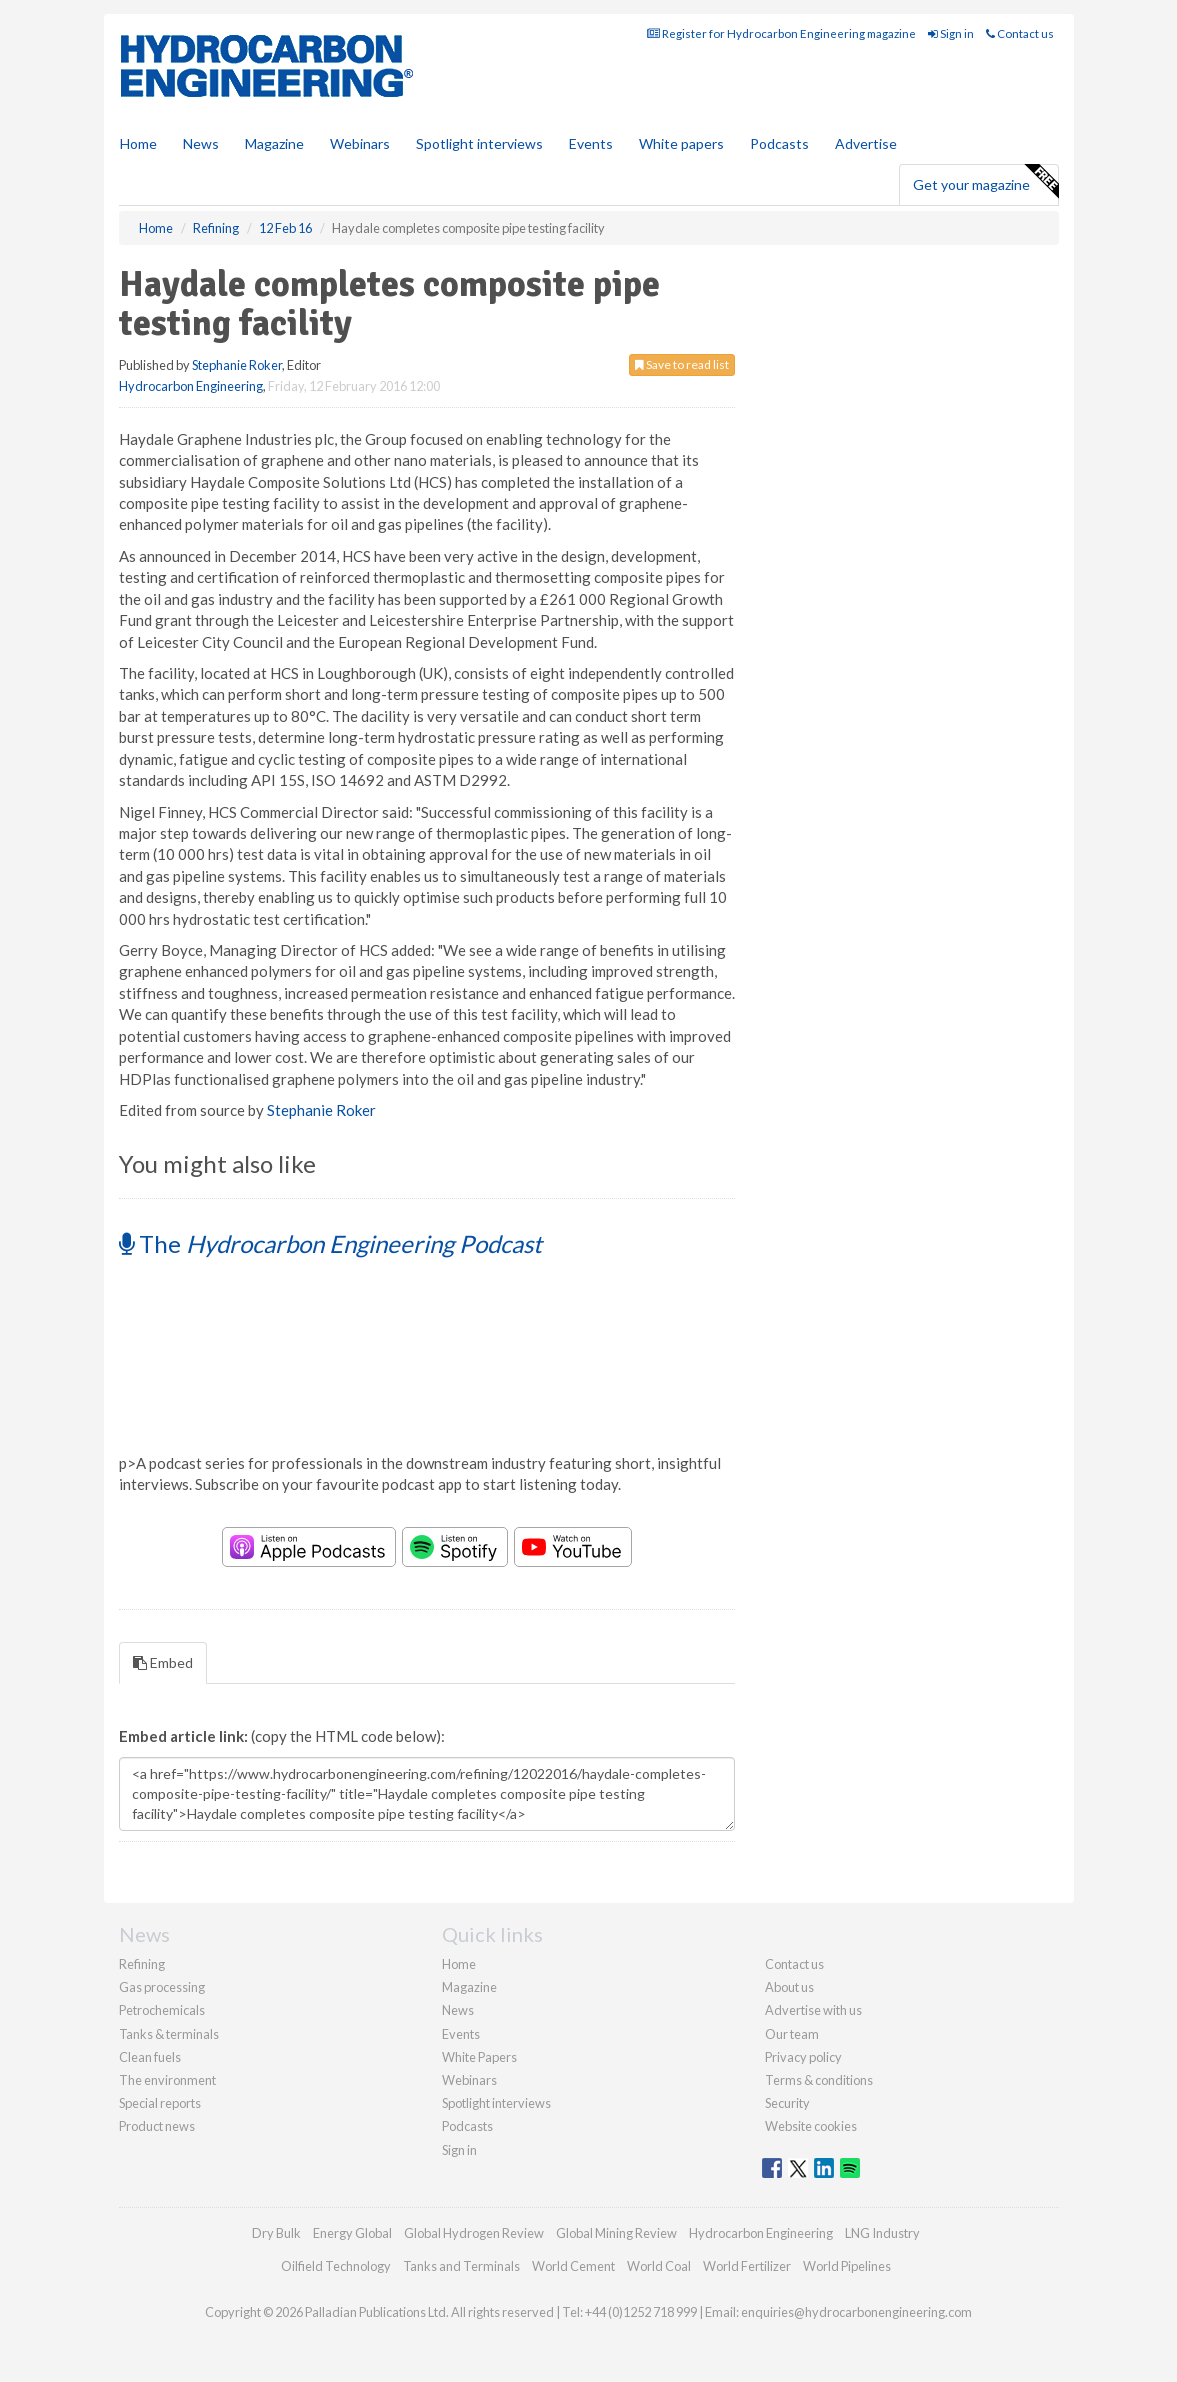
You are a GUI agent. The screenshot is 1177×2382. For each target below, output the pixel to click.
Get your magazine (985, 182)
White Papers (479, 2057)
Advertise (866, 143)
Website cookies (811, 2126)
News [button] (201, 143)
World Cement (573, 2266)
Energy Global (352, 2233)
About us (789, 1987)
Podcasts (779, 143)
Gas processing (162, 1987)
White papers (681, 143)
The (330, 1243)
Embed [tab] (163, 1662)
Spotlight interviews (479, 143)
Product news (157, 2126)
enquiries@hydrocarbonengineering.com (856, 2312)
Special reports (160, 2103)
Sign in (951, 33)
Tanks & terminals (169, 2034)
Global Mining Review (616, 2233)
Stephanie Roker (237, 365)
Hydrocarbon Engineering (191, 386)
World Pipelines (847, 2266)
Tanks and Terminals (461, 2266)
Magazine (274, 143)
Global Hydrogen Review (474, 2233)
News (458, 2010)
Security (787, 2103)
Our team (792, 2034)
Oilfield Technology (336, 2266)
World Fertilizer (747, 2266)
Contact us (1020, 33)
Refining (142, 1964)
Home (138, 143)
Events (591, 143)
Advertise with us (813, 2010)
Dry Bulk (276, 2233)
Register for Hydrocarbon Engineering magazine (781, 33)
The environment (167, 2080)
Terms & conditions (819, 2080)
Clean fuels (150, 2057)
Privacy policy (803, 2057)
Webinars (360, 143)
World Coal (659, 2266)
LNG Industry (882, 2233)
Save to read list (682, 364)
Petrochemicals (162, 2010)
